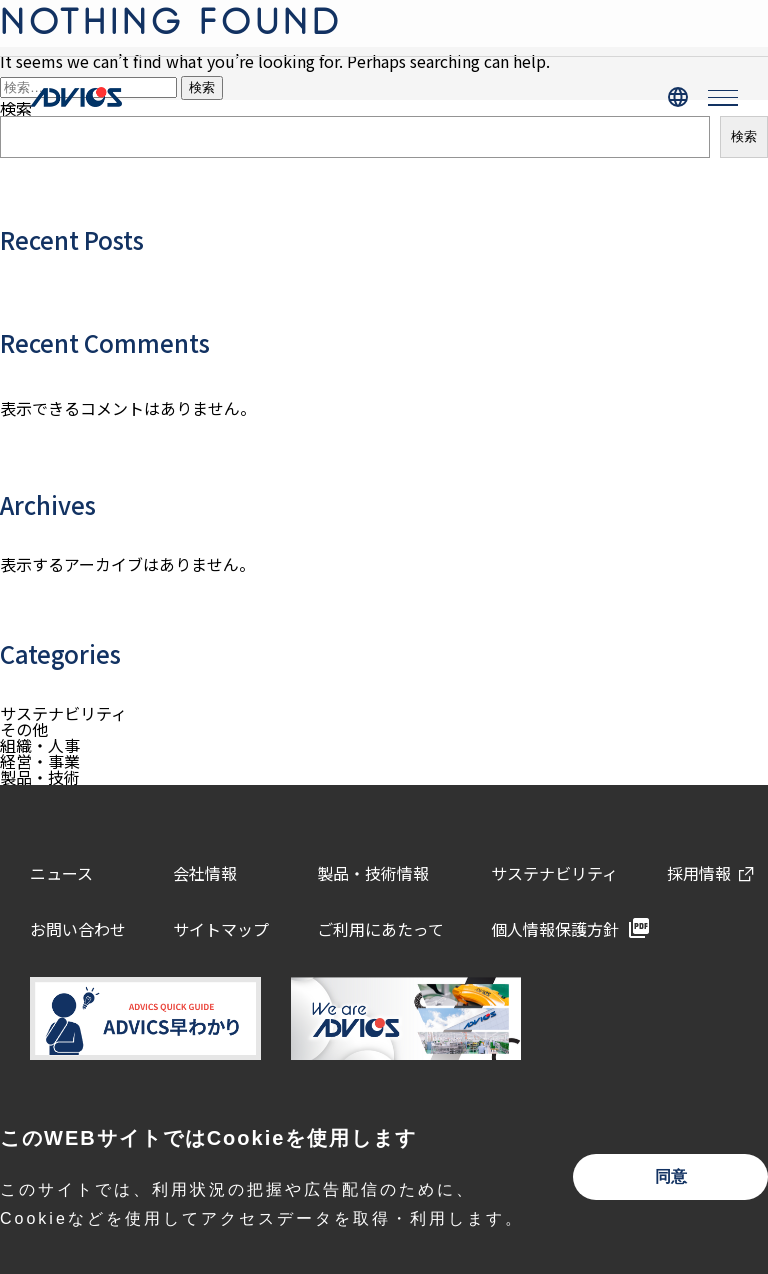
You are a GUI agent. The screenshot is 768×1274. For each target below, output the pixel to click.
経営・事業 (40, 761)
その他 (24, 729)
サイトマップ (221, 929)
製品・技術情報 (373, 873)
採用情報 (699, 873)
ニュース (61, 873)
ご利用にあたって (380, 929)
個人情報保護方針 (555, 929)
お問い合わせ (78, 929)
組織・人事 (40, 745)
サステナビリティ (63, 713)
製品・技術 (40, 777)
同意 (671, 1176)
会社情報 (205, 873)
